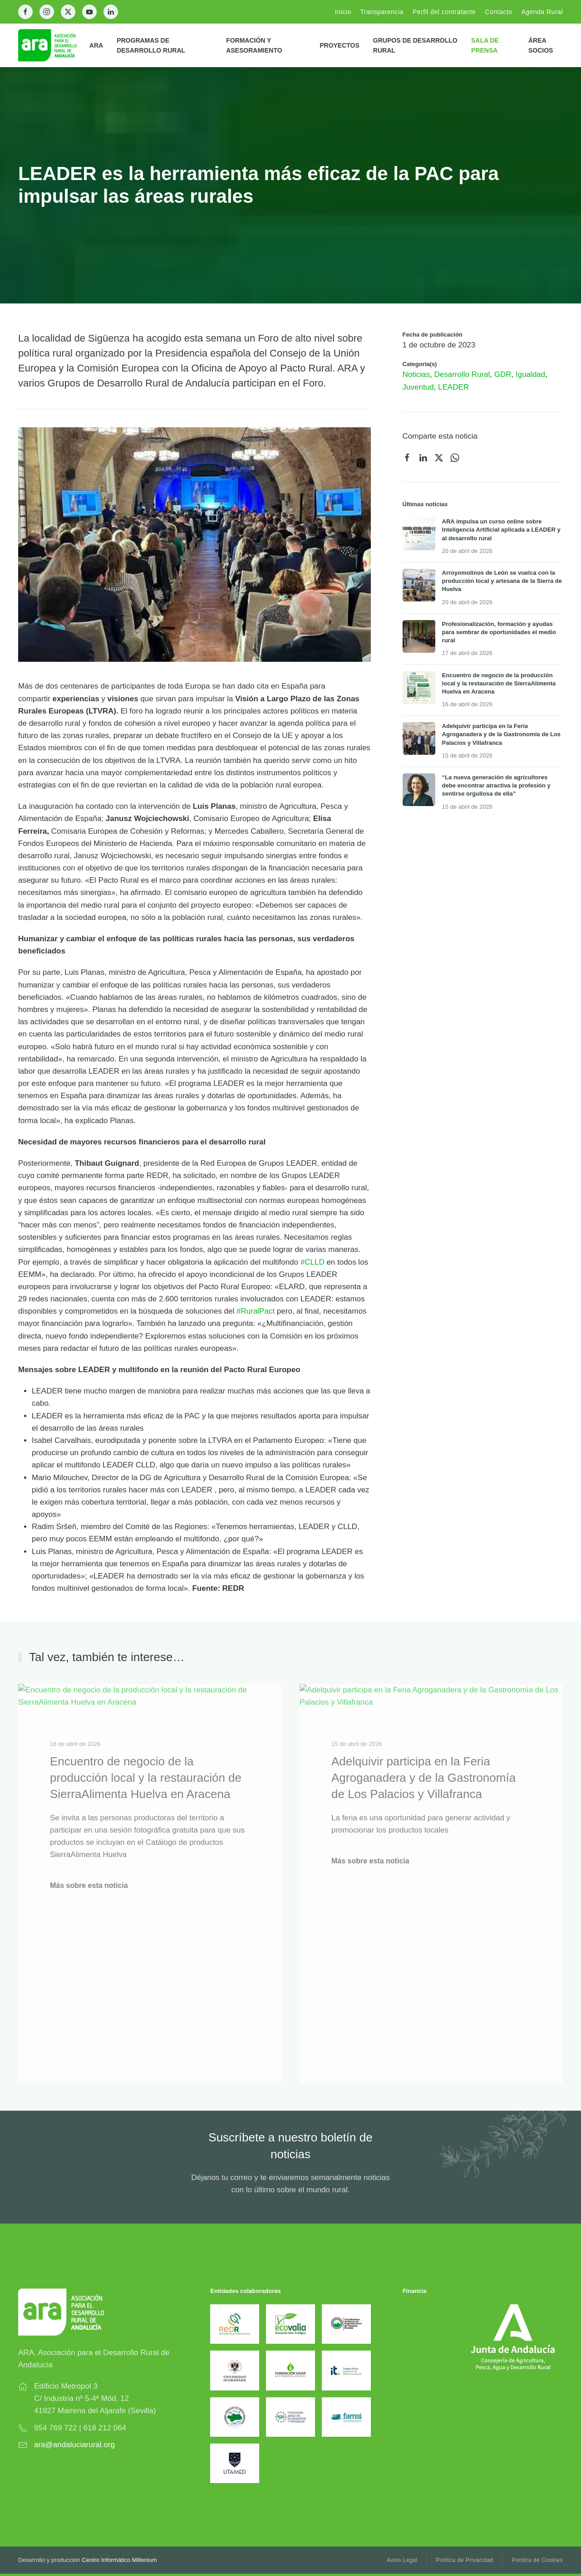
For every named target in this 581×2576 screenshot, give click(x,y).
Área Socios (540, 45)
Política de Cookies (537, 2560)
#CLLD (312, 1262)
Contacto (498, 11)
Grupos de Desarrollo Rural (415, 45)
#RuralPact (255, 1311)
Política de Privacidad (464, 2560)
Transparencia (381, 11)
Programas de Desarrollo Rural (151, 45)
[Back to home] (53, 45)
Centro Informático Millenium (119, 2559)
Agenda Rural (542, 11)
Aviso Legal (402, 2560)
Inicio (343, 11)
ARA (96, 45)
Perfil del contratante (444, 11)
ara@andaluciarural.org (74, 2444)
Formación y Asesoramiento (254, 45)
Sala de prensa (485, 45)
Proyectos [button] (339, 45)
